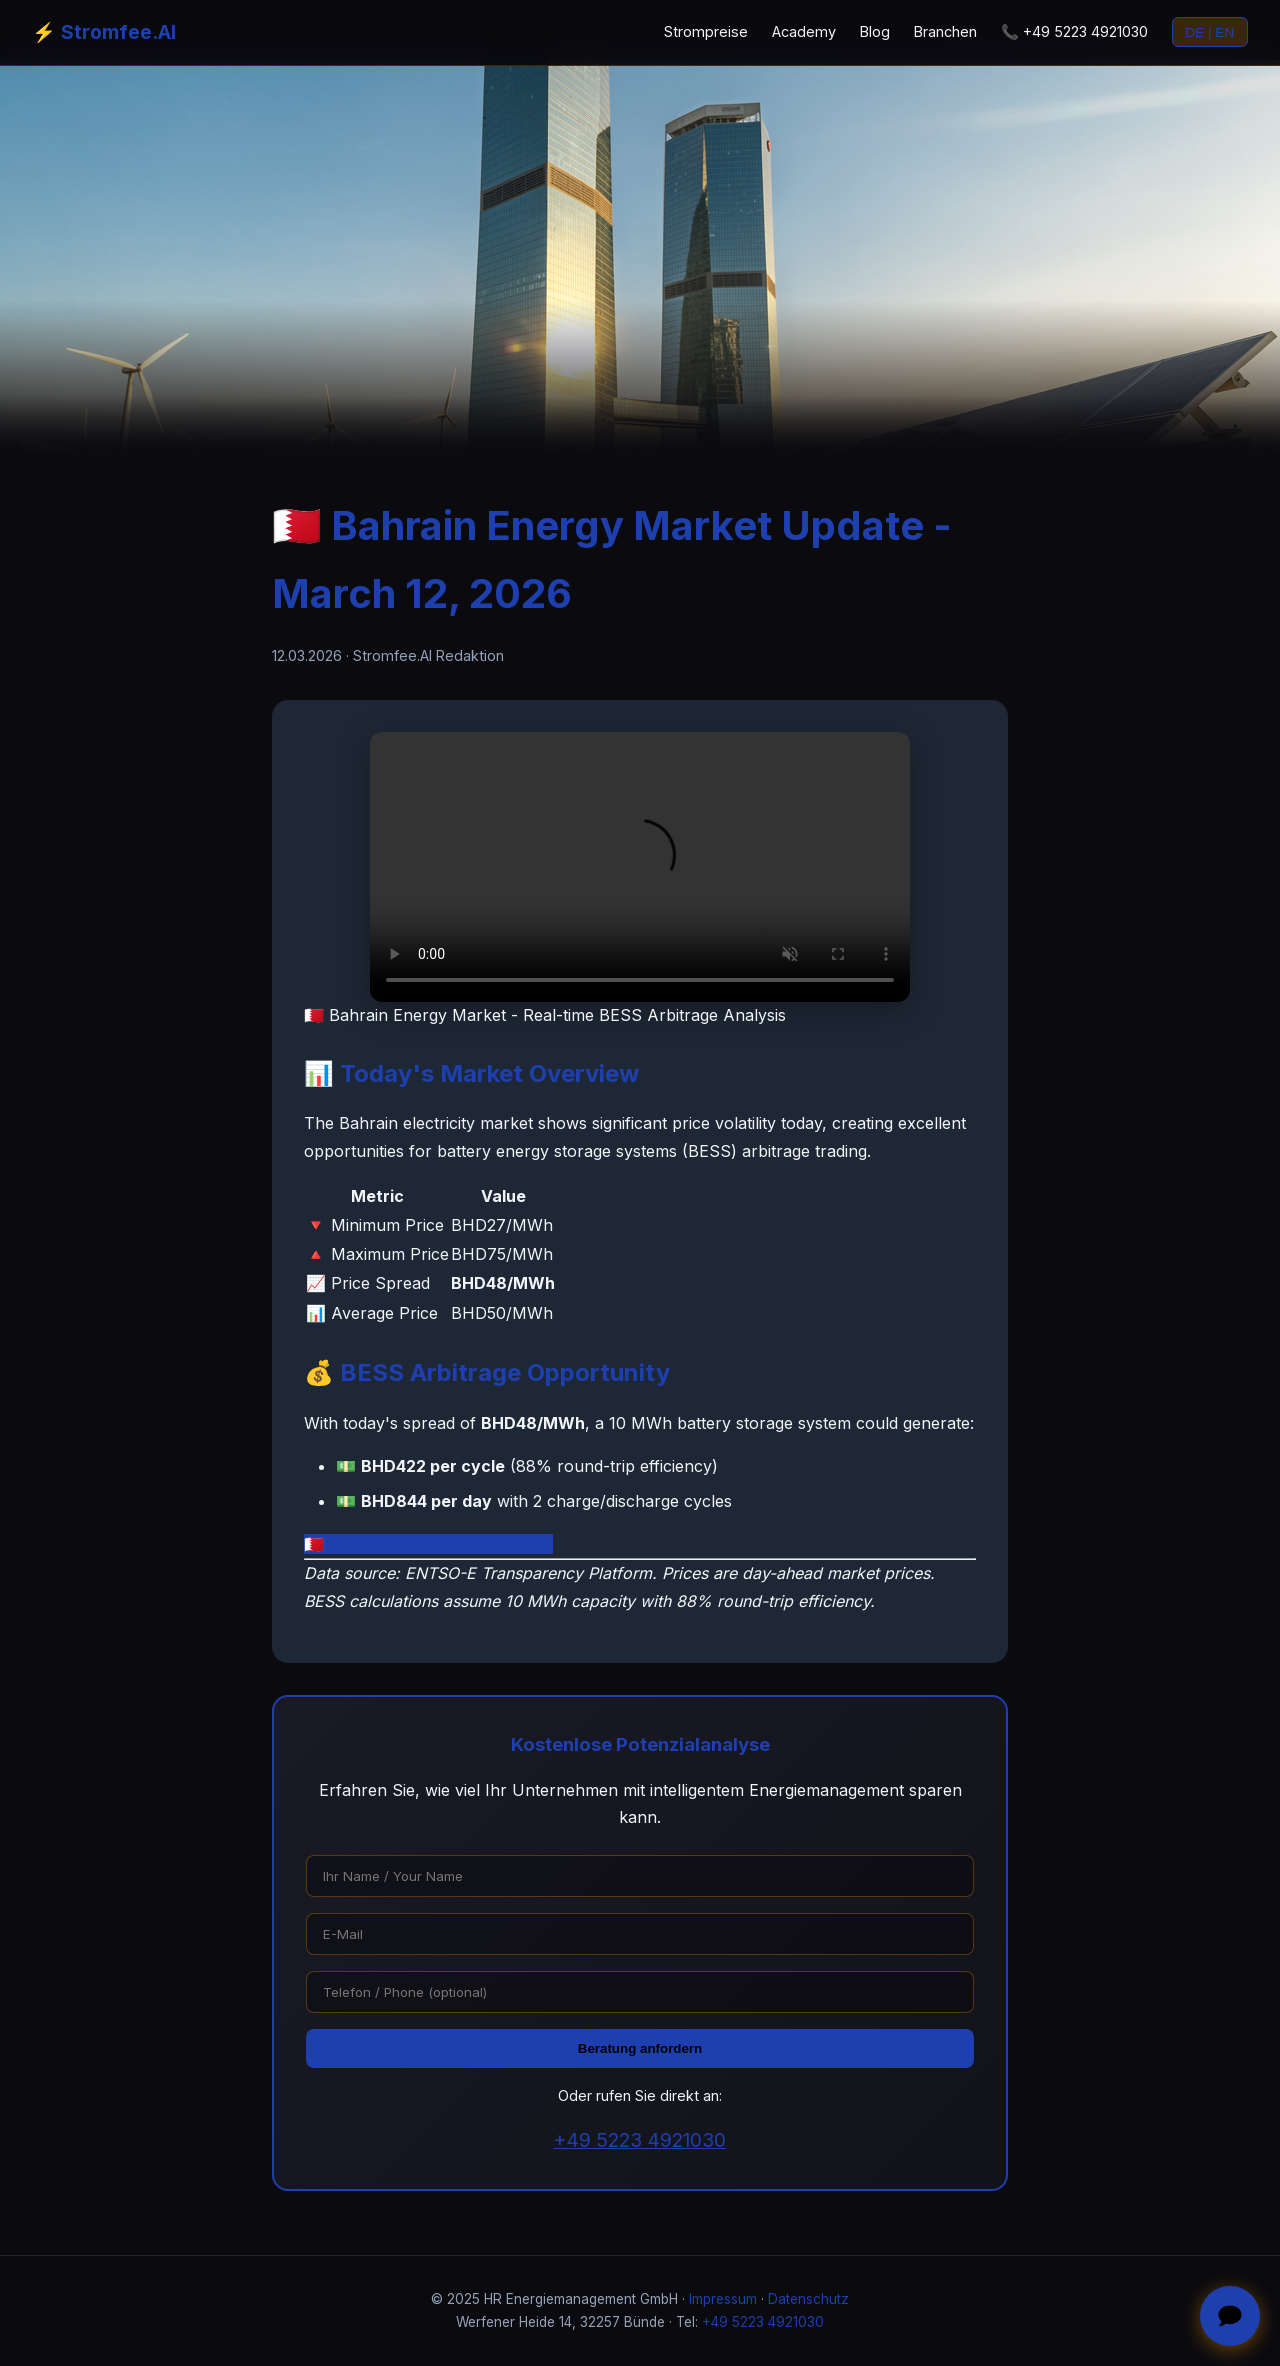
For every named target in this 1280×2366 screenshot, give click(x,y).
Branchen (945, 31)
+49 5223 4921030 (640, 2140)
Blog (875, 31)
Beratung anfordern (640, 2048)
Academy (804, 31)
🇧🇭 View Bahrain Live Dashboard (428, 1544)
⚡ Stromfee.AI (104, 32)
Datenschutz (808, 2299)
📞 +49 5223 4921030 (1074, 31)
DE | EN (1209, 32)
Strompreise (706, 31)
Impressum (723, 2299)
